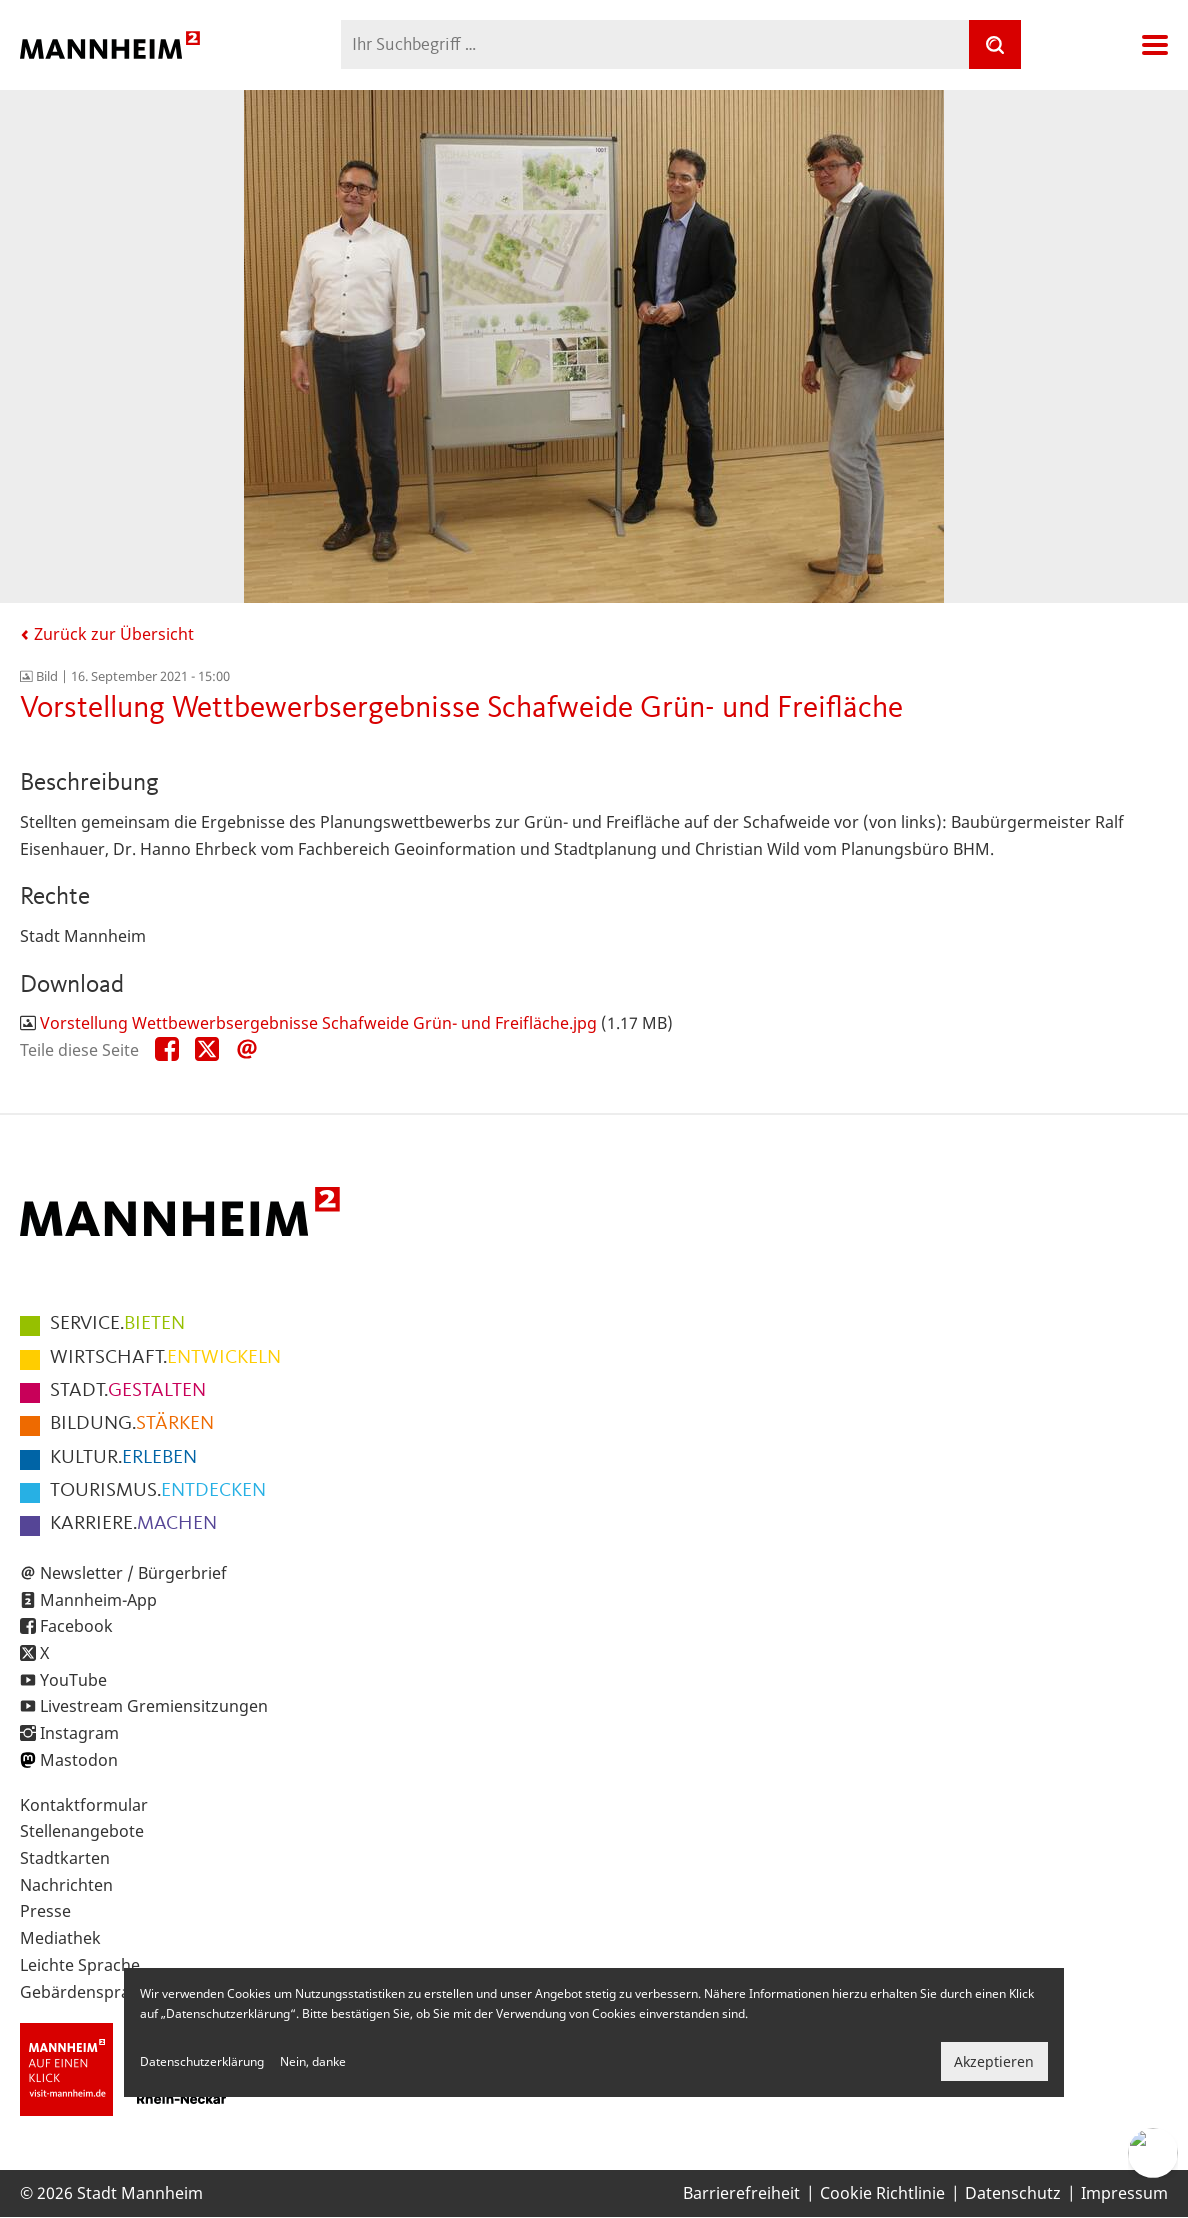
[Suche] (995, 44)
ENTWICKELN (165, 1358)
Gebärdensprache (88, 1992)
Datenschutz (1013, 2193)
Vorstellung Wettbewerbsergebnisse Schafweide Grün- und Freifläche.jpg (318, 1023)
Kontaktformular (84, 1805)
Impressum (1124, 2193)
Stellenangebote (82, 1831)
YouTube (73, 1680)
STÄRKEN (132, 1424)
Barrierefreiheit (741, 2193)
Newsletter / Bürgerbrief (133, 1573)
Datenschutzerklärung (202, 2061)
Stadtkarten (65, 1858)
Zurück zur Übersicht (107, 634)
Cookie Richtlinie (882, 2193)
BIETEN (117, 1324)
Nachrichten (66, 1885)
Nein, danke (313, 2061)
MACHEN (133, 1524)
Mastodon (79, 1760)
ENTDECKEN (158, 1491)
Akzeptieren (994, 2061)
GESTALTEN (128, 1391)
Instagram (79, 1733)
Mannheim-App (98, 1600)
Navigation (1155, 45)
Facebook (76, 1626)
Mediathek (60, 1938)
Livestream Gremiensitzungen (154, 1706)
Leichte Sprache (80, 1965)
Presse (45, 1911)
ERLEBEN (123, 1458)
